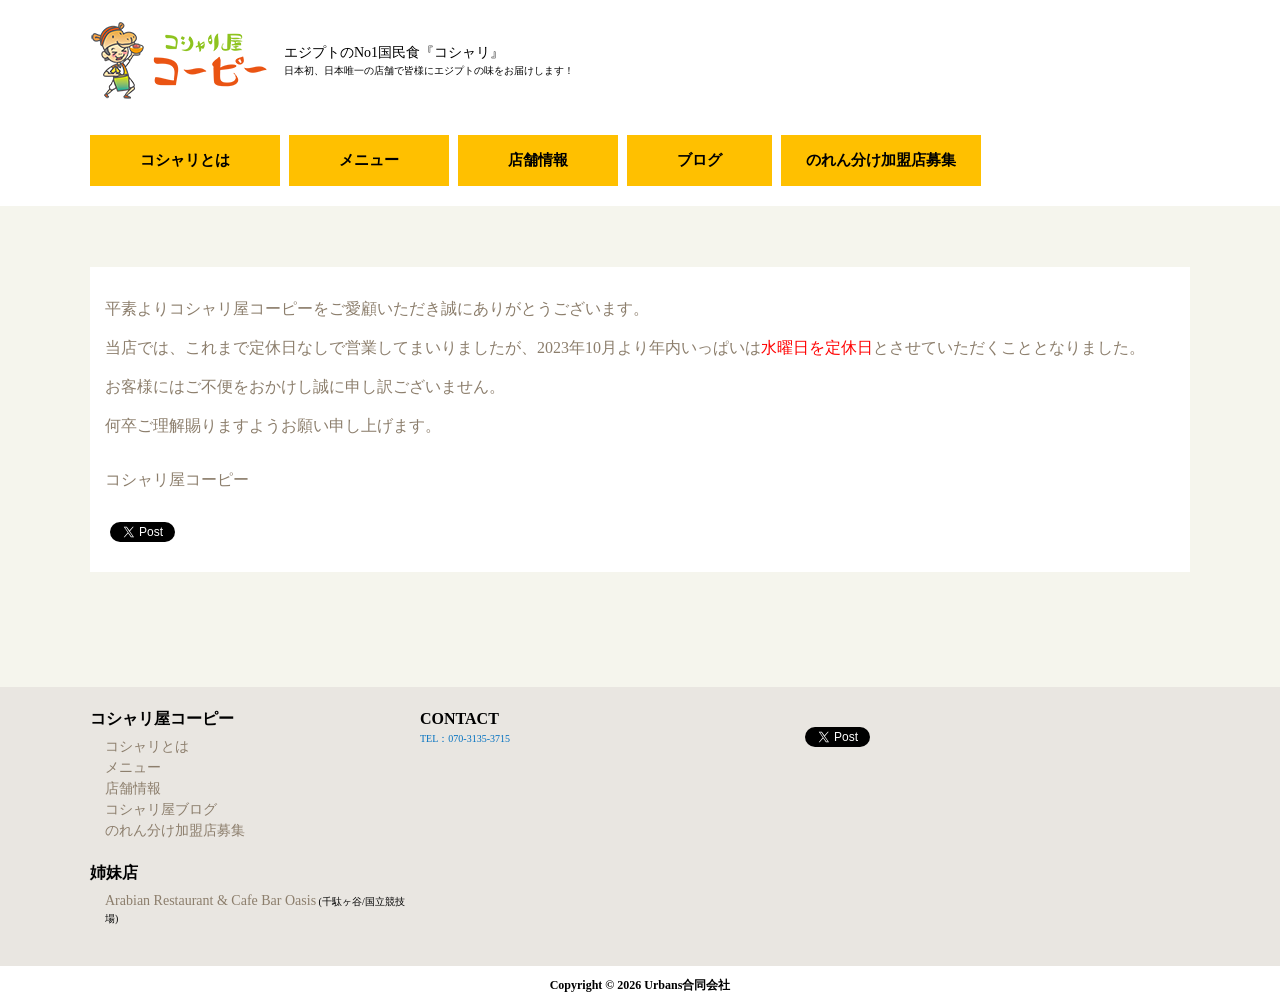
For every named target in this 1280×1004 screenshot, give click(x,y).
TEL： (434, 738)
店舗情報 (538, 160)
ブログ (699, 160)
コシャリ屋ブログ (161, 809)
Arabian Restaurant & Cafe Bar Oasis (210, 900)
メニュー (369, 160)
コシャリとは (185, 160)
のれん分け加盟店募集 (881, 160)
